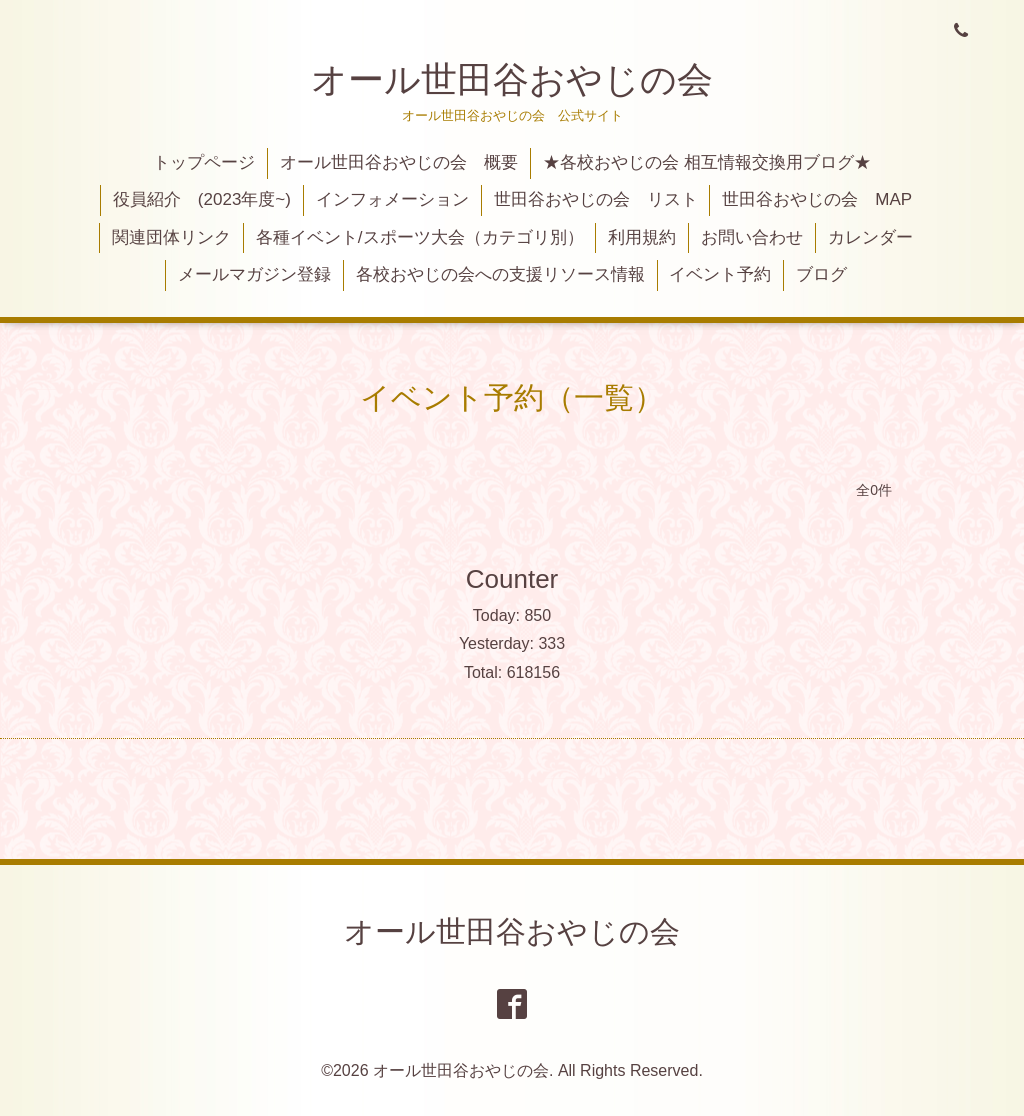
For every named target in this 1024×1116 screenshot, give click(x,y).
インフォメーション (392, 199)
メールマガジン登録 (254, 274)
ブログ (821, 274)
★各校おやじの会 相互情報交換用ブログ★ (707, 162)
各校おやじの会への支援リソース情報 (500, 274)
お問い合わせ (752, 237)
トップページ (204, 162)
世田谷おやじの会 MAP (817, 199)
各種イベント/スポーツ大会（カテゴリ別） (420, 237)
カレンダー (870, 237)
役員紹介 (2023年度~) (202, 199)
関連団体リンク (171, 237)
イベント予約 (720, 274)
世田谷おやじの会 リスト (596, 199)
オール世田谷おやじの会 (512, 79)
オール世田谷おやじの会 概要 (399, 162)
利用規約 (642, 237)
